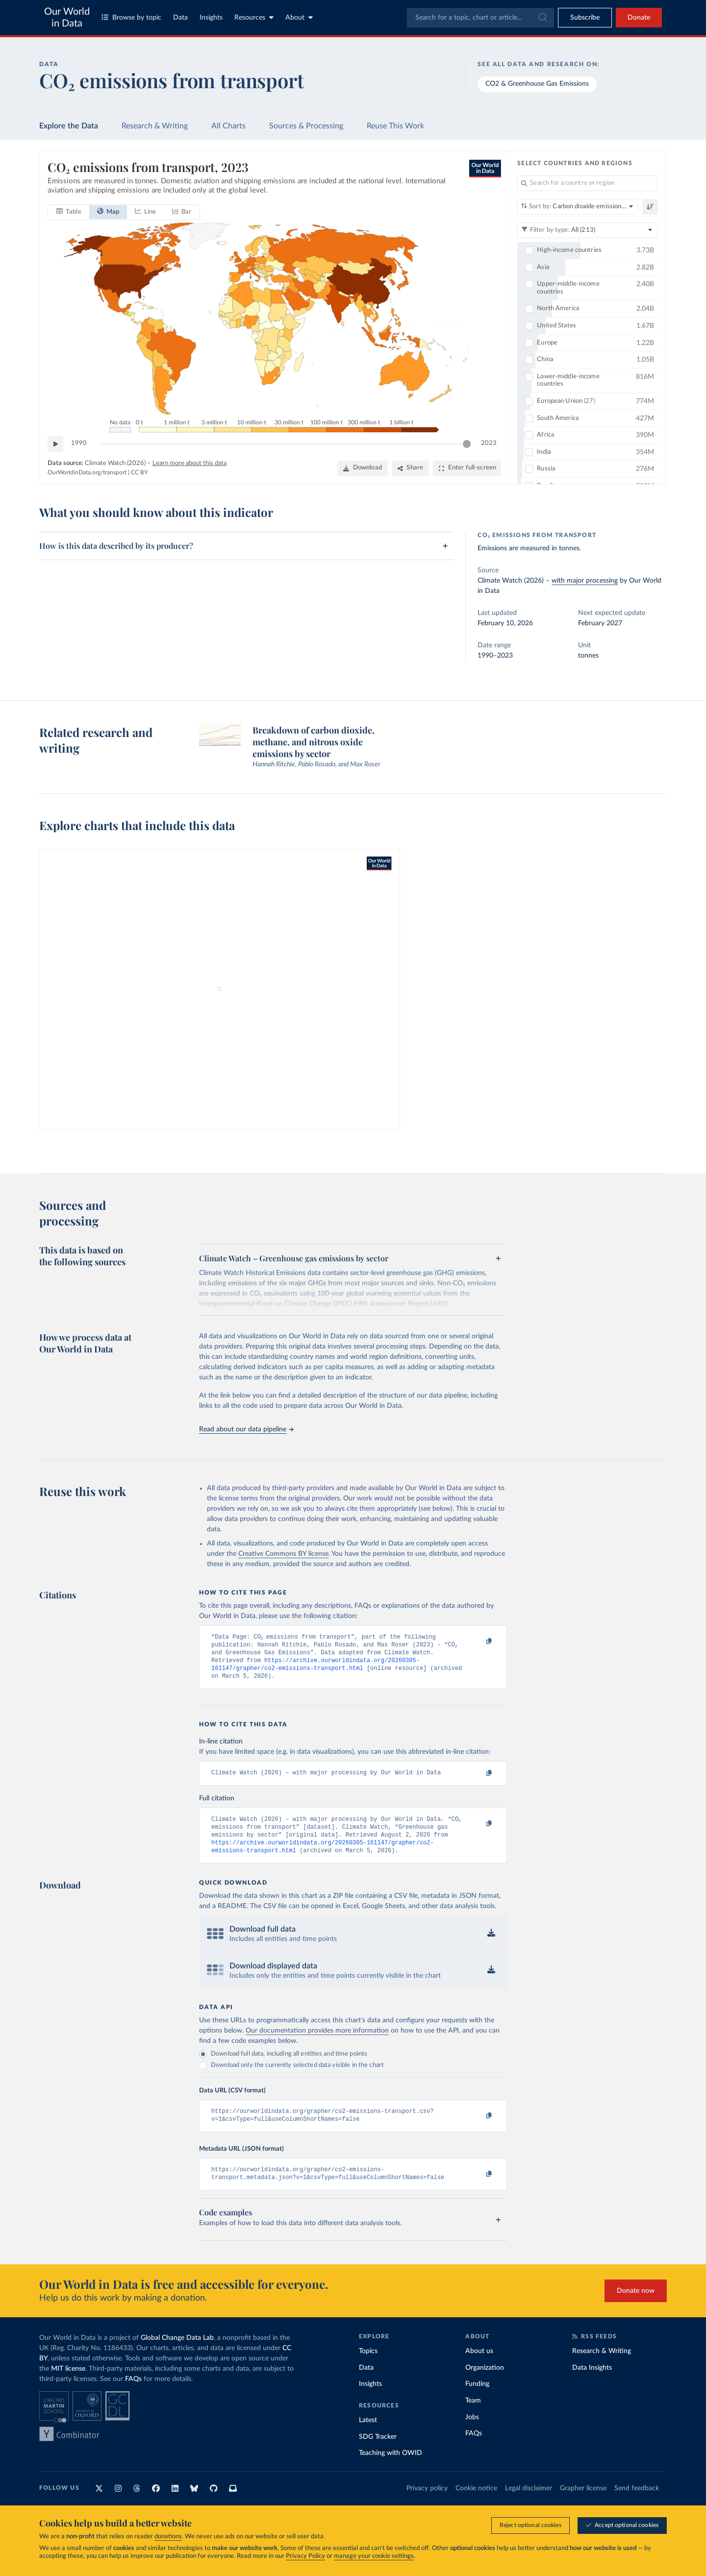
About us (479, 2366)
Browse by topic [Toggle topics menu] (131, 17)
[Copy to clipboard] (479, 1641)
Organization (484, 2383)
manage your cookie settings (374, 2556)
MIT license (68, 2384)
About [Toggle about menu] (299, 17)
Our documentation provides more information (317, 2041)
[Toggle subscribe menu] (585, 17)
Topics (368, 2366)
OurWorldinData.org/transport (87, 472)
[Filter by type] (587, 230)
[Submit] (542, 17)
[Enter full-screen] (467, 468)
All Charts (228, 126)
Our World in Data (67, 17)
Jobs (472, 2432)
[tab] (69, 212)
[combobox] (480, 17)
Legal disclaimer (528, 2503)
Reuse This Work (395, 126)
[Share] (410, 468)
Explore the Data (68, 126)
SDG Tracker (378, 2452)
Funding (477, 2399)
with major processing (585, 580)
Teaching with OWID (390, 2468)
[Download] (362, 468)
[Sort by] (577, 207)
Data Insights (592, 2383)
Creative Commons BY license (283, 1553)
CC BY (139, 472)
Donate (639, 17)
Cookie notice (476, 2503)
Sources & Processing (306, 126)
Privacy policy (427, 2503)
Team (473, 2416)
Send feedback (636, 2503)
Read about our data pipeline (246, 1429)
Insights (211, 17)
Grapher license (583, 2503)
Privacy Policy (305, 2556)
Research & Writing (155, 126)
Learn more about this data (189, 463)
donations (168, 2536)
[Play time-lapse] (55, 443)
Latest (368, 2435)
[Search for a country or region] (587, 183)
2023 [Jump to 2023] (489, 443)
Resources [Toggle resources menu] (254, 17)
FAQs (133, 2394)
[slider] (467, 443)
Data (180, 17)
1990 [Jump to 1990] (79, 443)
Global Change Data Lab (177, 2353)
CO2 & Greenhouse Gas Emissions (537, 83)
